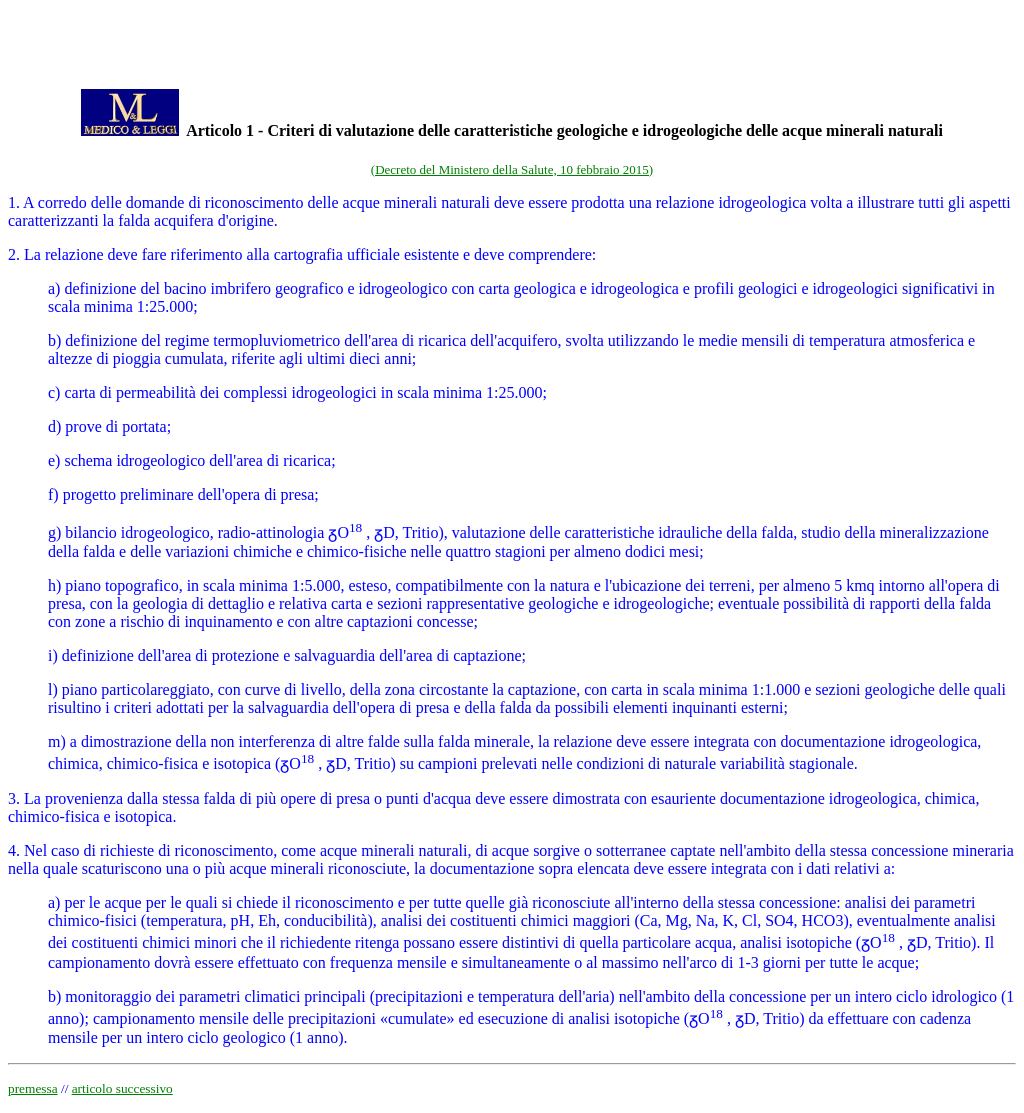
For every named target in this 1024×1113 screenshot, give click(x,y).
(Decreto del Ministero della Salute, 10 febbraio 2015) (512, 169)
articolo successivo (122, 1088)
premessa (33, 1088)
